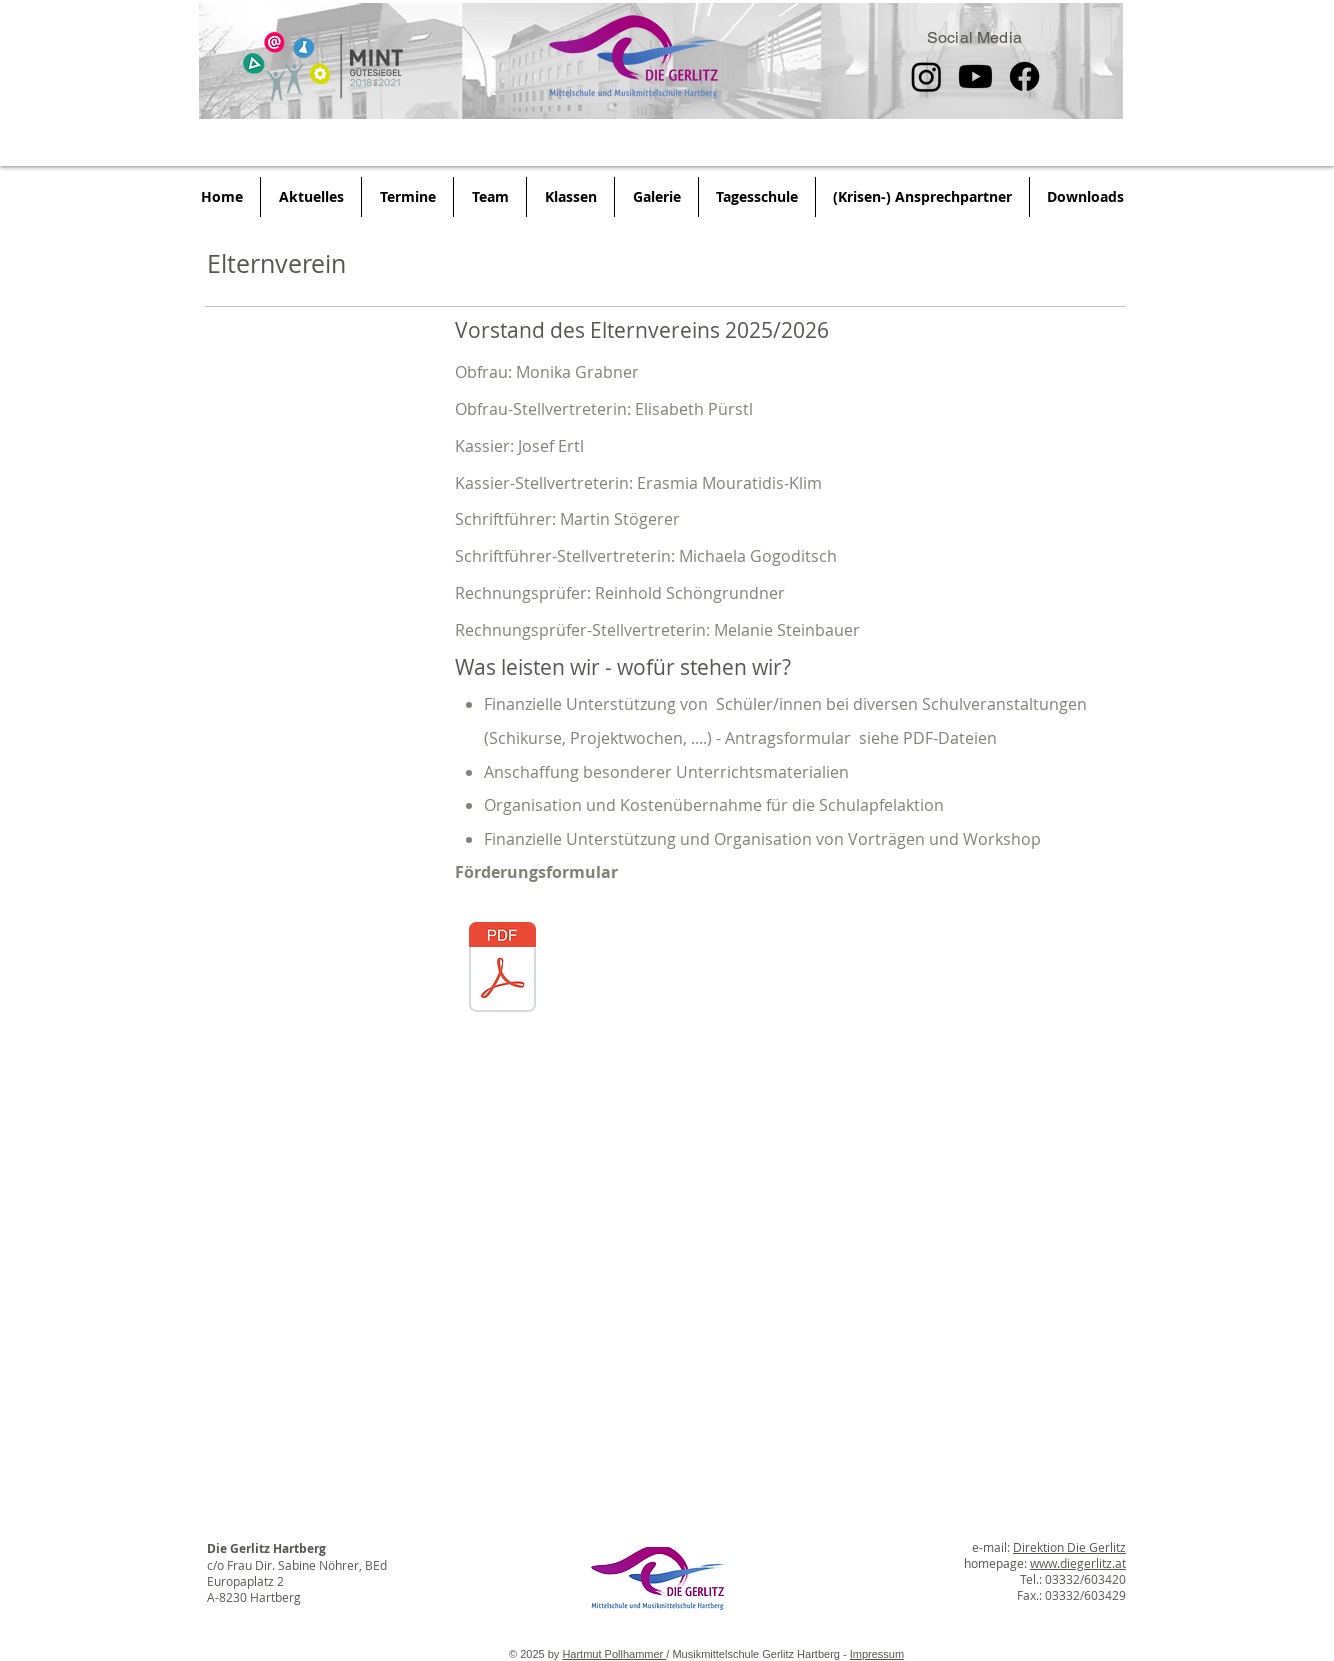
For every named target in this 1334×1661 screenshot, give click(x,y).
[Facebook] (1024, 76)
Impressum (877, 1654)
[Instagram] (926, 76)
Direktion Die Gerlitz (1069, 1547)
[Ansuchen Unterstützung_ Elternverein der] (502, 969)
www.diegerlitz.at (1078, 1563)
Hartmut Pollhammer (614, 1654)
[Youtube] (975, 76)
